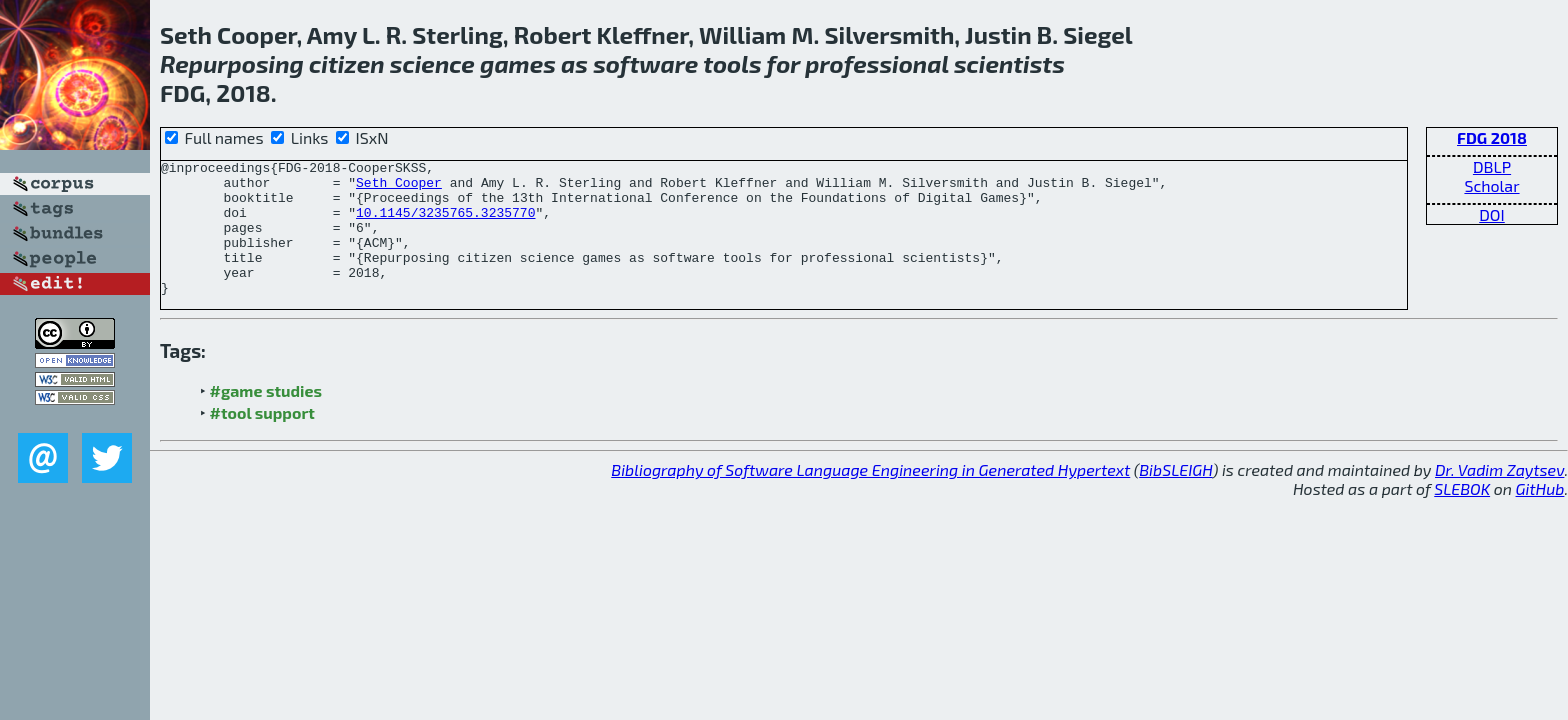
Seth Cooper (399, 188)
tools (732, 63)
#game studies (266, 417)
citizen (347, 63)
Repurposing (232, 63)
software (645, 63)
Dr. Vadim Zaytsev (1499, 496)
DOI (1492, 214)
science (432, 63)
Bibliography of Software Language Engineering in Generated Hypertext (870, 496)
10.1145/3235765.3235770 (445, 224)
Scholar (1491, 185)
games (518, 63)
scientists (1009, 63)
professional (876, 63)
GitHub (1540, 515)
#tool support (262, 439)
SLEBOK (1462, 515)
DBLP (1492, 166)
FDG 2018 (1492, 137)
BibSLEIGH (1175, 496)
